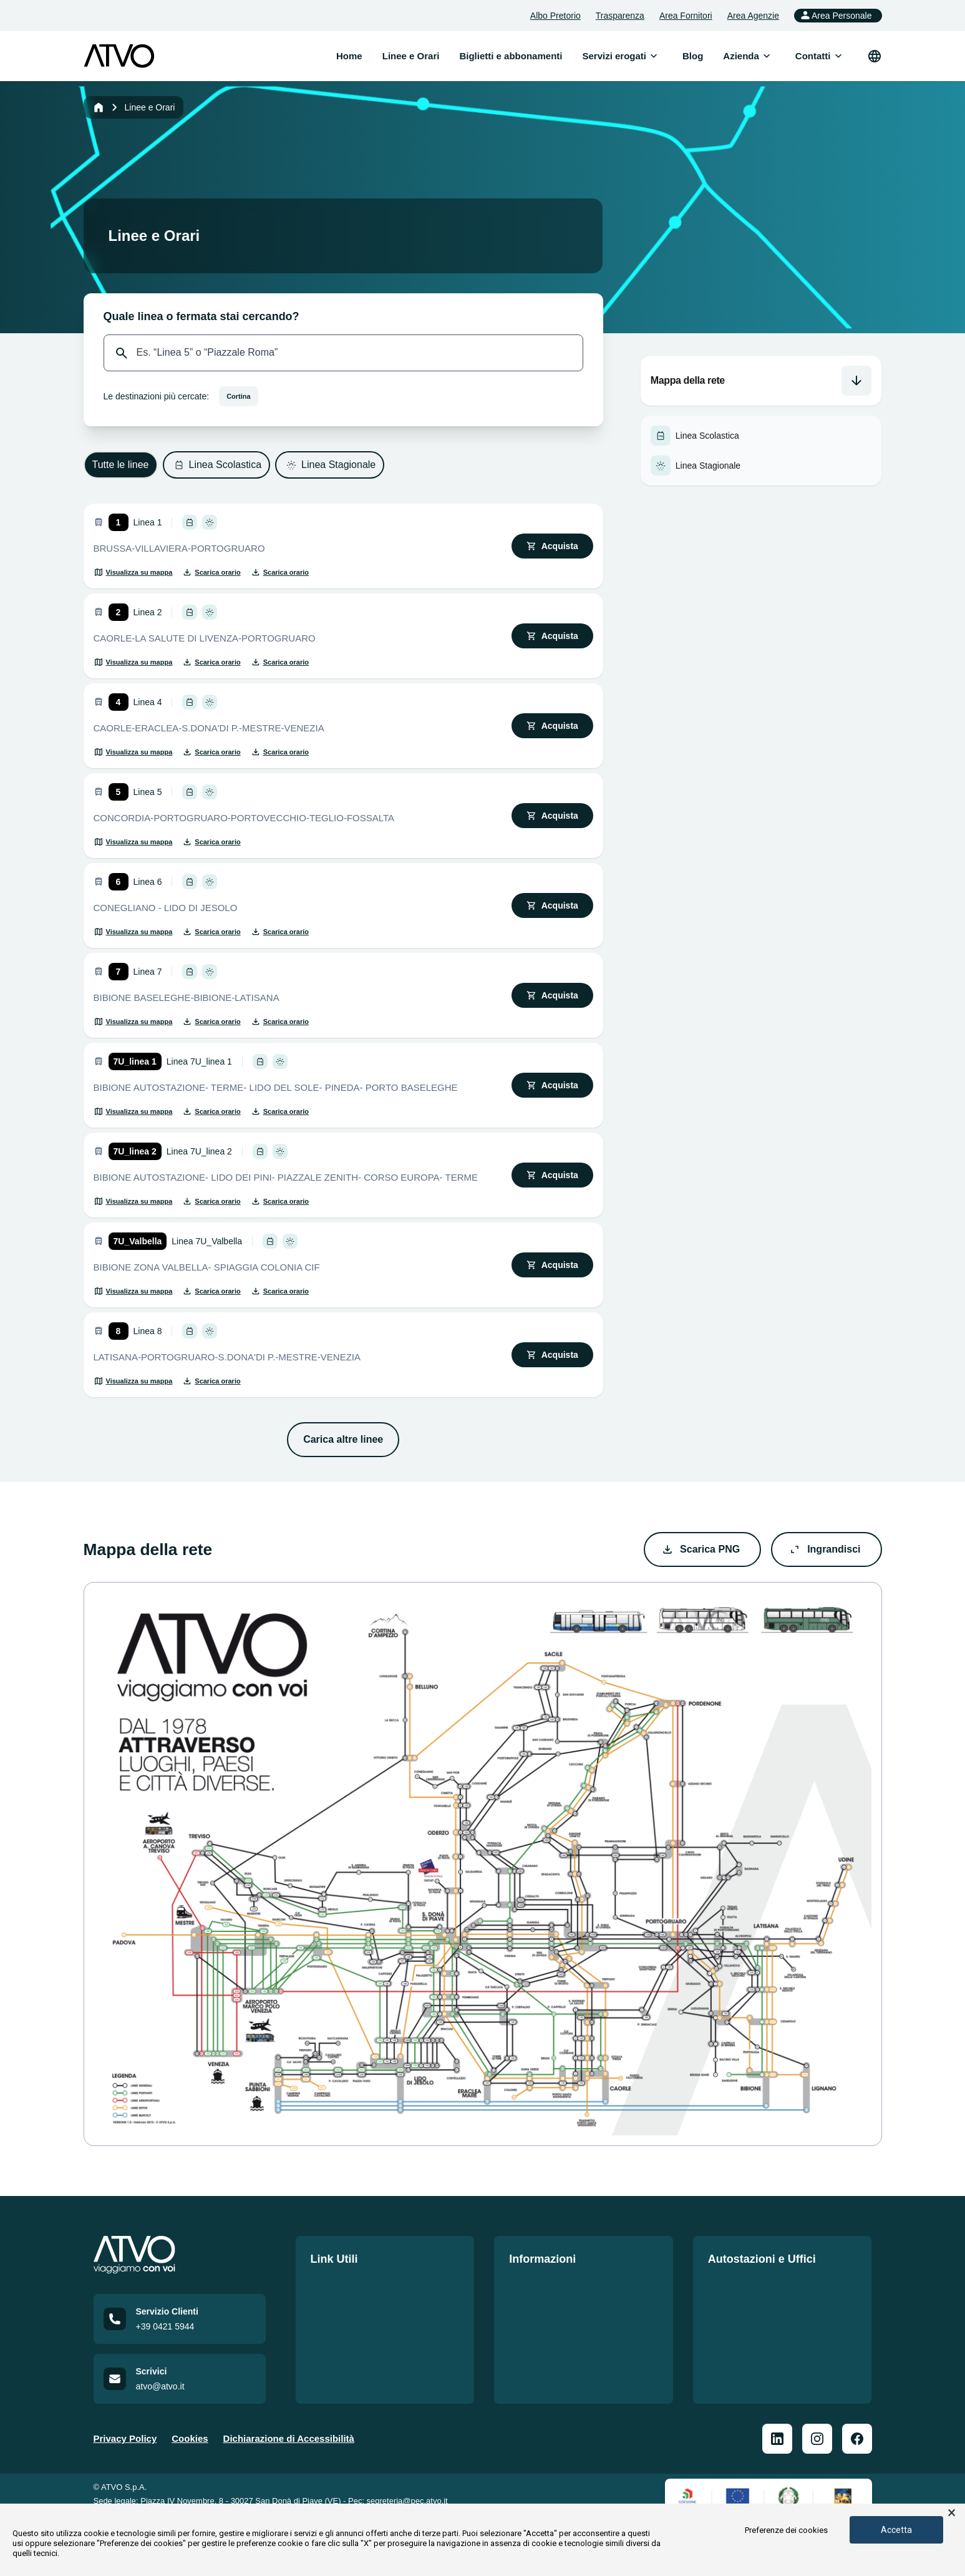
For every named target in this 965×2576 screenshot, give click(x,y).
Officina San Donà (748, 2344)
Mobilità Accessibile (553, 2352)
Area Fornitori (685, 16)
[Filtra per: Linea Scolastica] (217, 465)
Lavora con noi (344, 2330)
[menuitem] (614, 56)
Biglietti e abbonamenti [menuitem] (510, 56)
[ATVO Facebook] (857, 2457)
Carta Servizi (537, 2307)
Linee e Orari (339, 2285)
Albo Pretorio (555, 16)
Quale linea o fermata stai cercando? (201, 316)
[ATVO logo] (119, 56)
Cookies (190, 2457)
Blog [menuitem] (692, 56)
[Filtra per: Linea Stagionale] (329, 465)
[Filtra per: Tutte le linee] (121, 465)
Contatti (328, 2352)
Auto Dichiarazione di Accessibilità (556, 2382)
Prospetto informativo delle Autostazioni (768, 2315)
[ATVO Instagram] (817, 2457)
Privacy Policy (125, 2457)
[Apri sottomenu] (653, 56)
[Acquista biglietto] (552, 546)
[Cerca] (121, 353)
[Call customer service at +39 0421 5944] (180, 2338)
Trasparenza (620, 16)
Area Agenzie (753, 16)
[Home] (98, 107)
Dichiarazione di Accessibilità (288, 2457)
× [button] (952, 2513)
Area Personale (835, 15)
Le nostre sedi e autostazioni (772, 2285)
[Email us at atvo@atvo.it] (180, 2397)
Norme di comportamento (566, 2330)
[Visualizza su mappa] (133, 572)
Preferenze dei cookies (786, 2530)
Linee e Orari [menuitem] (411, 56)
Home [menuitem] (349, 56)
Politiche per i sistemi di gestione (583, 2285)
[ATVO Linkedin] (777, 2457)
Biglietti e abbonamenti (362, 2307)
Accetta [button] (896, 2530)
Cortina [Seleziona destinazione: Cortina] (238, 396)
